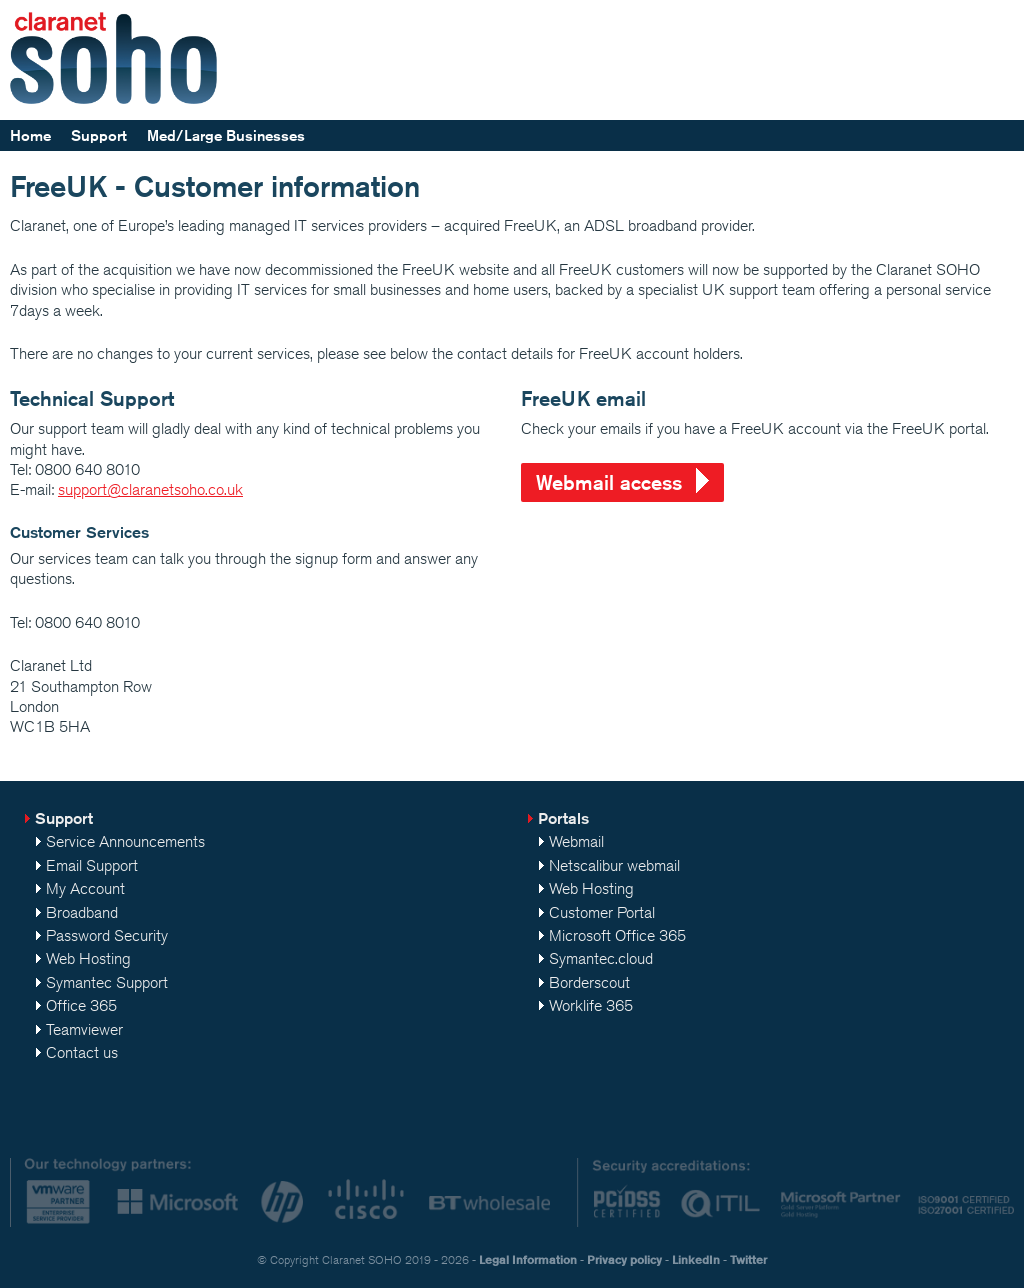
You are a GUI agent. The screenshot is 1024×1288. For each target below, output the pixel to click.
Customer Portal (602, 912)
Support (99, 135)
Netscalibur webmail (614, 865)
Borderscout (589, 982)
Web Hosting (88, 958)
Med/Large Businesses (226, 135)
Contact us (82, 1052)
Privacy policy (624, 1259)
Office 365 (81, 1005)
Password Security (107, 935)
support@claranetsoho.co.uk (150, 489)
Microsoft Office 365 (617, 935)
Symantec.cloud (601, 958)
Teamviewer (84, 1029)
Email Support (92, 865)
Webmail (576, 841)
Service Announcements (125, 841)
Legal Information (528, 1259)
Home (30, 135)
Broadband (82, 912)
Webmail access (609, 482)
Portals (563, 818)
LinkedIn (696, 1259)
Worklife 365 (591, 1005)
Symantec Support (107, 982)
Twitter (748, 1259)
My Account (85, 888)
